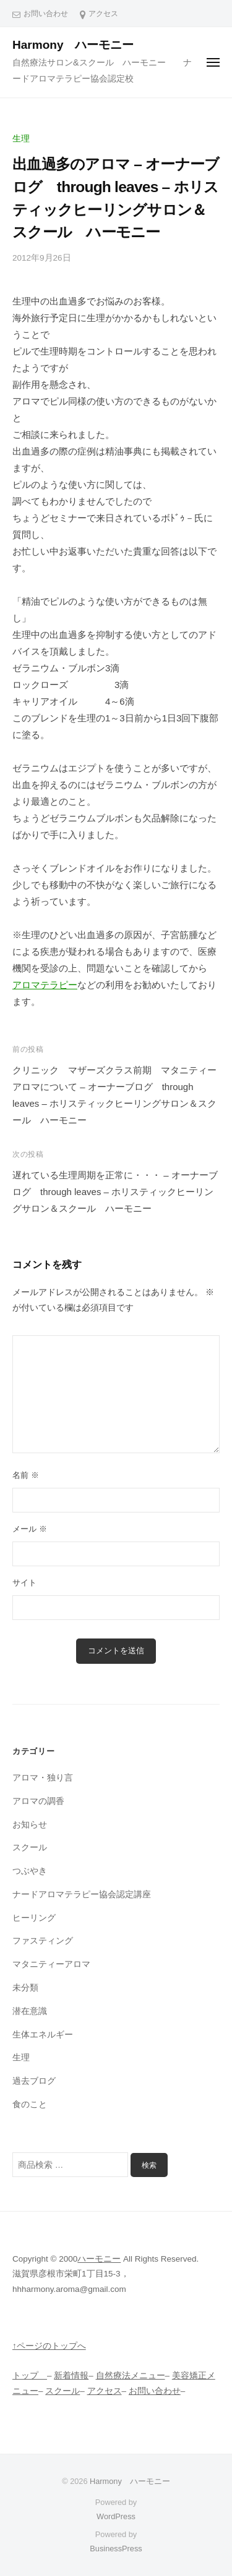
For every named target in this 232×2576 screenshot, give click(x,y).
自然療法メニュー (130, 2375)
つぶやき (29, 1871)
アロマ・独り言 (42, 1777)
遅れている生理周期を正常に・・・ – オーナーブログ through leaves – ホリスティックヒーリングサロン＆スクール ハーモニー (115, 1192)
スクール (29, 1847)
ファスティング (42, 1940)
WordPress (116, 2516)
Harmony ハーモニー (79, 44)
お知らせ (29, 1824)
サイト (24, 1582)
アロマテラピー (44, 985)
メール (29, 1528)
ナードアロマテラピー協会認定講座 (81, 1894)
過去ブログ (34, 2081)
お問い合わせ (46, 13)
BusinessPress (116, 2548)
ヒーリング (34, 1918)
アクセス (103, 13)
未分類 (25, 1987)
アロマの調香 (38, 1801)
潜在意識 (29, 2011)
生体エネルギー (42, 2034)
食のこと (29, 2104)
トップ (29, 2375)
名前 (25, 1475)
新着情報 (71, 2375)
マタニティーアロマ (51, 1964)
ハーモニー (99, 2258)
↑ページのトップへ (49, 2346)
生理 (21, 138)
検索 (149, 2165)
